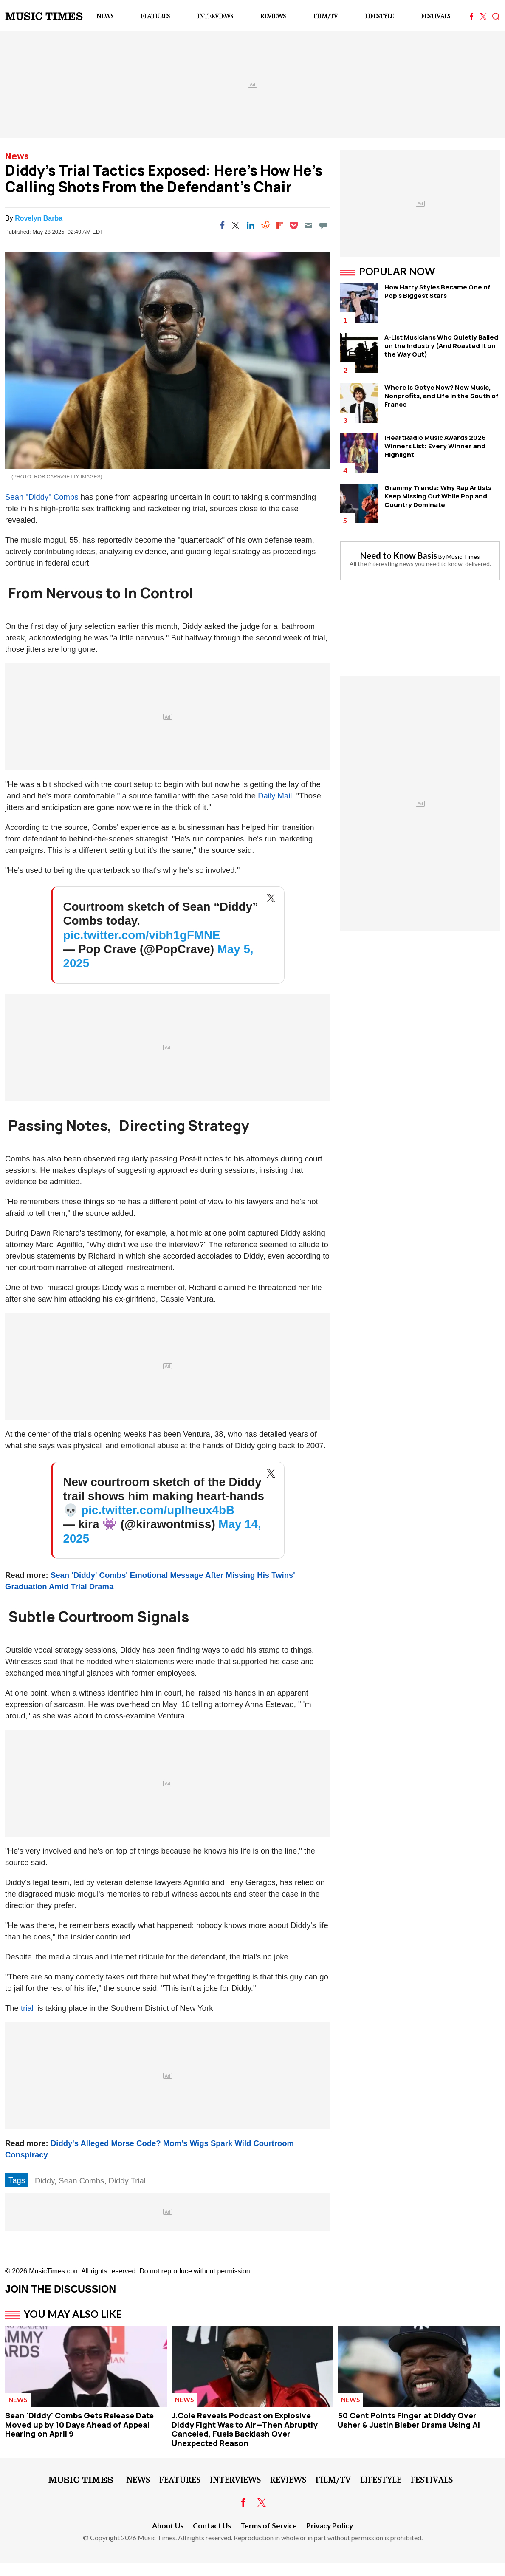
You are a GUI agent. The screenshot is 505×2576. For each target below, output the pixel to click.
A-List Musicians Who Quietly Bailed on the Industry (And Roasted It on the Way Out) (441, 346)
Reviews (273, 16)
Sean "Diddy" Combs (42, 497)
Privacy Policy (329, 2525)
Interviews (215, 16)
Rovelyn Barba (38, 218)
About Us (167, 2525)
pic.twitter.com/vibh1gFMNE (141, 935)
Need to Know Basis (398, 555)
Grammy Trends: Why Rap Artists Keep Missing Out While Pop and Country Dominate (437, 496)
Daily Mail (275, 795)
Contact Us (212, 2525)
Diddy (44, 2180)
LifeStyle (379, 16)
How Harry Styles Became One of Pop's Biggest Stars (437, 291)
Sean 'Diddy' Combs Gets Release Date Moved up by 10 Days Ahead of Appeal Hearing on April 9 (79, 2424)
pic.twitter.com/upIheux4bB (157, 1510)
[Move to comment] (323, 225)
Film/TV (325, 16)
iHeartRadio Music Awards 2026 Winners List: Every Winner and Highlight (435, 446)
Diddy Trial (127, 2180)
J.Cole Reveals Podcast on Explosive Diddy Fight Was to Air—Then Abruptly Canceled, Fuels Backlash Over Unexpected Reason (245, 2429)
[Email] (308, 225)
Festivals (435, 16)
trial (27, 2008)
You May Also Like (73, 2314)
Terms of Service (268, 2525)
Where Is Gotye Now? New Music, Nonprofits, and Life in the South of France (441, 396)
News (104, 16)
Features (155, 16)
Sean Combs (81, 2180)
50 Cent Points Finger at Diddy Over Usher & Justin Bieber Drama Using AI (409, 2420)
